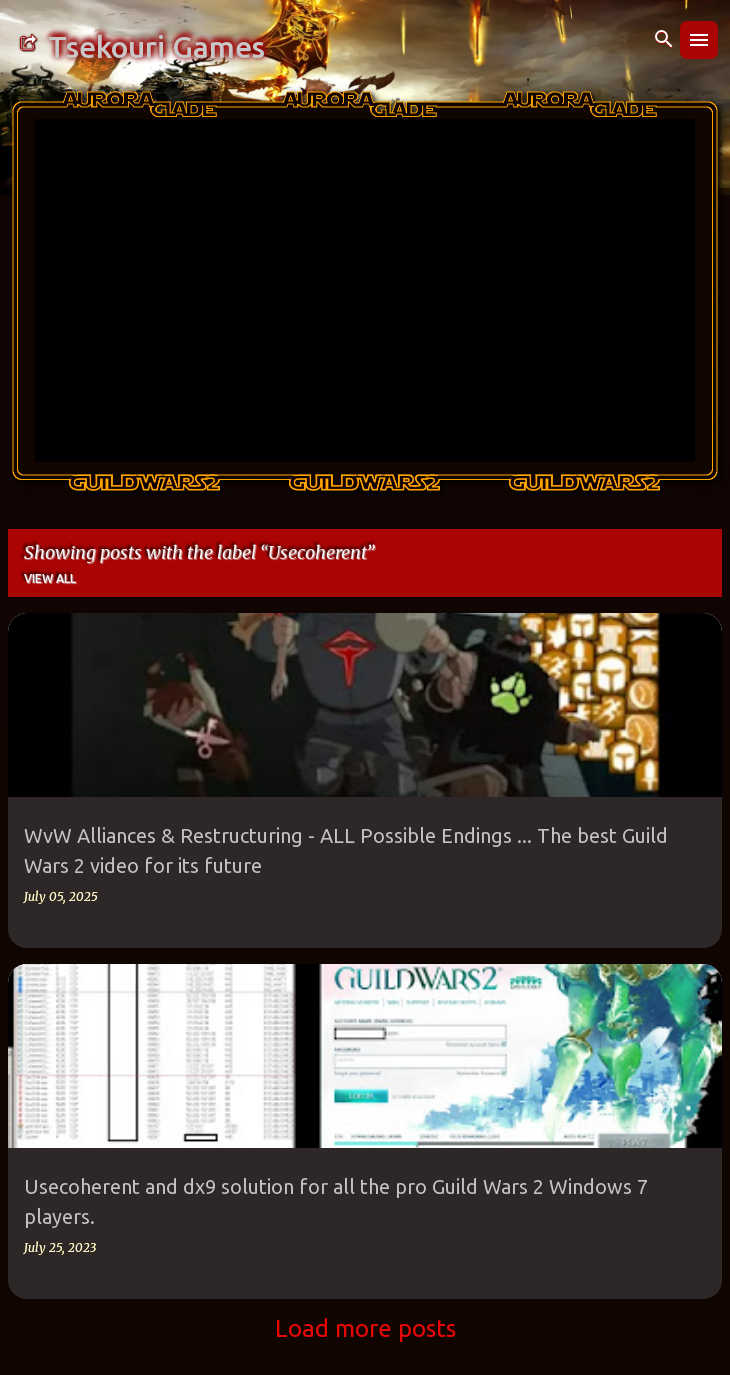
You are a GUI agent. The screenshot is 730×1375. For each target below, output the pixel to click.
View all (50, 578)
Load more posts (365, 1328)
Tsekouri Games (156, 47)
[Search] (664, 40)
